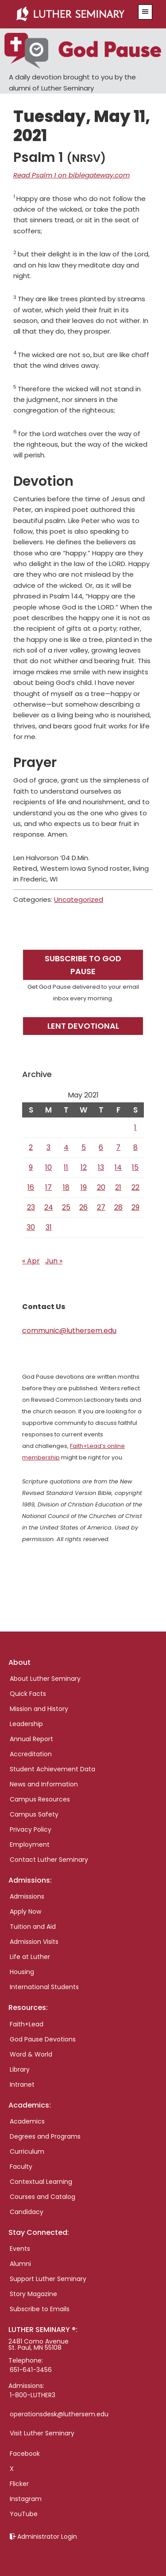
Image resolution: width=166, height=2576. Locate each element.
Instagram (26, 2498)
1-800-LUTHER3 (32, 2395)
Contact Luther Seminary (49, 1859)
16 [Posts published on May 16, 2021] (30, 1187)
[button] (145, 12)
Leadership (26, 1723)
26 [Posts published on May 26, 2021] (83, 1207)
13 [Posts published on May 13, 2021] (101, 1167)
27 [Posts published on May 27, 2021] (101, 1207)
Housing (22, 1971)
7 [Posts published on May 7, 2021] (118, 1147)
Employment (30, 1844)
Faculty (21, 2166)
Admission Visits (34, 1941)
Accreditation (31, 1754)
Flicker (19, 2483)
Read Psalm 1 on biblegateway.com (71, 175)
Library (20, 2069)
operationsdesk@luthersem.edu (59, 2414)
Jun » (53, 1261)
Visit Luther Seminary (42, 2433)
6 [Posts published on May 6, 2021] (101, 1147)
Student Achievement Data (52, 1769)
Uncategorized (78, 899)
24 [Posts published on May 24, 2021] (48, 1207)
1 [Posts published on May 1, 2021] (135, 1127)
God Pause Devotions (43, 2039)
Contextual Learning (41, 2181)
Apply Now (25, 1911)
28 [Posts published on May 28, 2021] (118, 1207)
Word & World (31, 2054)
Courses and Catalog (42, 2196)
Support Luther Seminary (48, 2278)
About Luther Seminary (45, 1678)
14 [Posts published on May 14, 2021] (118, 1167)
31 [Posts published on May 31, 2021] (49, 1227)
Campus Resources (40, 1799)
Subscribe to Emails (39, 2309)
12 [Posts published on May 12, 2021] (84, 1167)
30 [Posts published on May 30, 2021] (31, 1227)
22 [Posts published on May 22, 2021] (135, 1187)
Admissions (27, 1896)
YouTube (24, 2513)
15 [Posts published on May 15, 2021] (135, 1167)
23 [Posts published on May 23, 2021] (31, 1207)
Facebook (25, 2453)
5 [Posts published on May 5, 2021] (83, 1147)
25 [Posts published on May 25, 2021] (66, 1207)
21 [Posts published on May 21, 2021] (118, 1187)
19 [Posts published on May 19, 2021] (84, 1187)
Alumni (20, 2263)
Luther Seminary (72, 14)
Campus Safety (34, 1814)
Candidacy (26, 2211)
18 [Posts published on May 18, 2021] (66, 1187)
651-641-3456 (31, 2369)
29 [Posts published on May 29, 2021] (135, 1207)
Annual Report (31, 1738)
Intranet (22, 2084)
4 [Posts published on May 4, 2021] (66, 1147)
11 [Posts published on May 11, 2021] (66, 1167)
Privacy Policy (30, 1829)
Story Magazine (33, 2293)
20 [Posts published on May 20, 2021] (101, 1187)
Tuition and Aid (33, 1926)
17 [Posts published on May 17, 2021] (48, 1187)
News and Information (44, 1784)
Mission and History (39, 1708)
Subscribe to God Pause (83, 965)
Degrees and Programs (45, 2136)
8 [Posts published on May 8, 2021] (135, 1147)
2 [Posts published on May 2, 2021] (31, 1147)
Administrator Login (47, 2536)
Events (20, 2248)
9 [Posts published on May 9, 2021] (31, 1167)
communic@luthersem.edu (69, 1330)
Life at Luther (30, 1956)
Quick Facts (28, 1693)
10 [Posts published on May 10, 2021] (48, 1167)
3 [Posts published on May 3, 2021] (48, 1147)
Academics (27, 2121)
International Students (44, 1986)
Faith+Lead (26, 2024)
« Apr (31, 1261)
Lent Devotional (83, 1025)
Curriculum (27, 2151)
